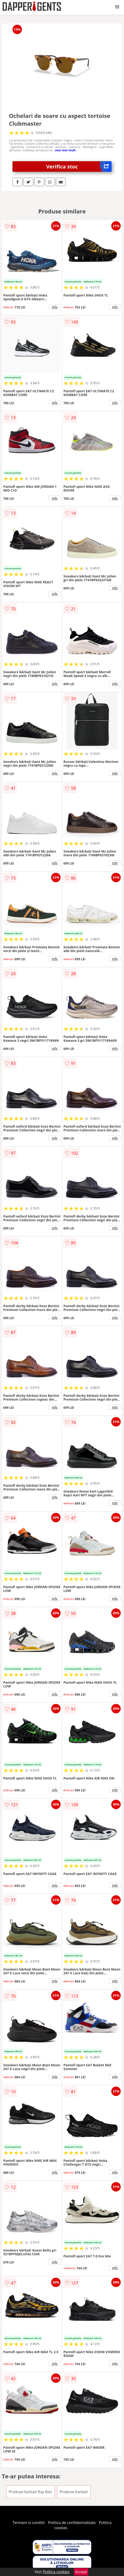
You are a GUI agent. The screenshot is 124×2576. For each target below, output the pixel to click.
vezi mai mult (65, 150)
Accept (81, 2571)
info (55, 307)
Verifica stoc (79, 166)
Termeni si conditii (28, 2522)
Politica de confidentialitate (72, 2522)
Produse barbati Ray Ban (30, 2491)
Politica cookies (56, 2571)
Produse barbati (74, 2491)
